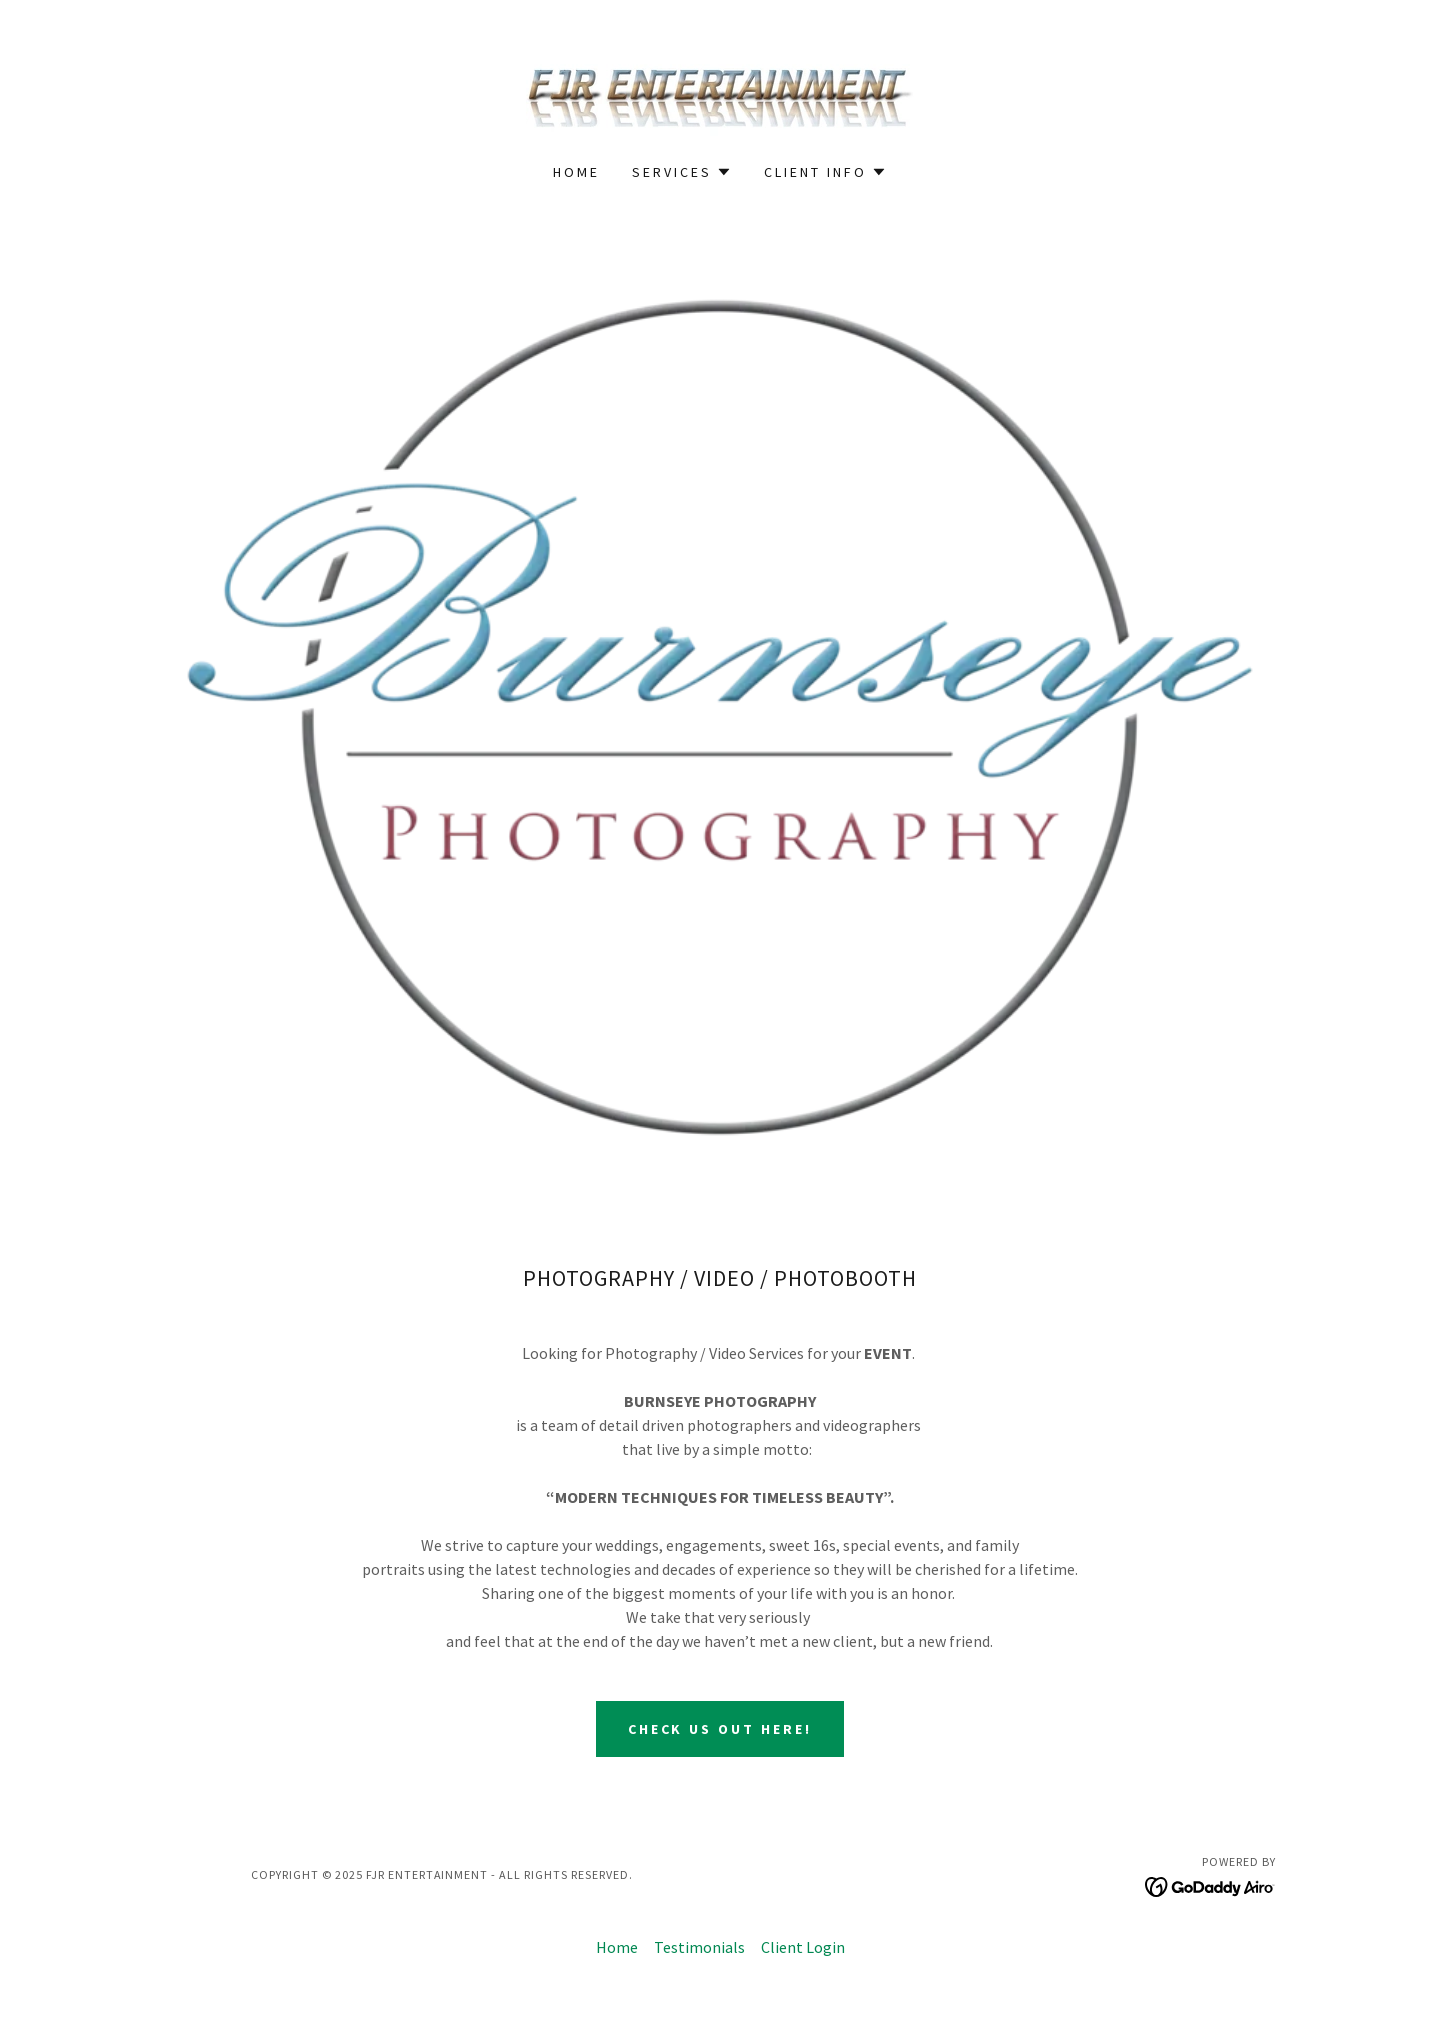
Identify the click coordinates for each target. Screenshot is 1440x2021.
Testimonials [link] (699, 1947)
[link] (720, 94)
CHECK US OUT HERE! (720, 1729)
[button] (682, 172)
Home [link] (576, 172)
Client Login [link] (803, 1947)
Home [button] (617, 1947)
